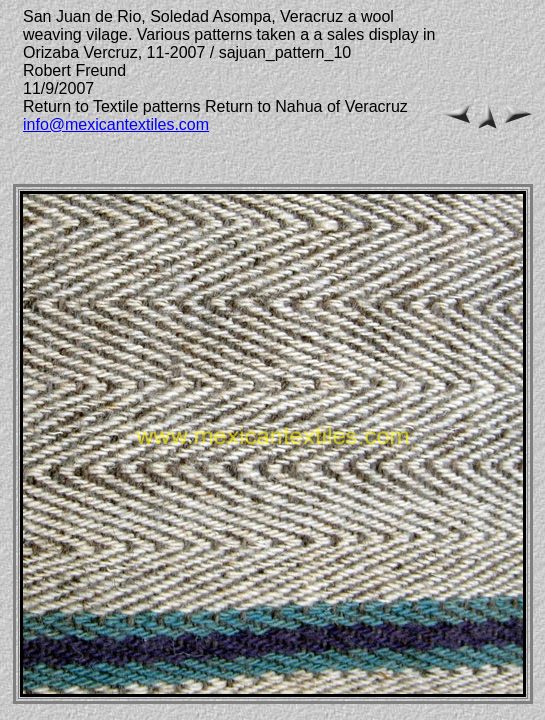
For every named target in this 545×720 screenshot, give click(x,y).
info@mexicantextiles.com (116, 124)
